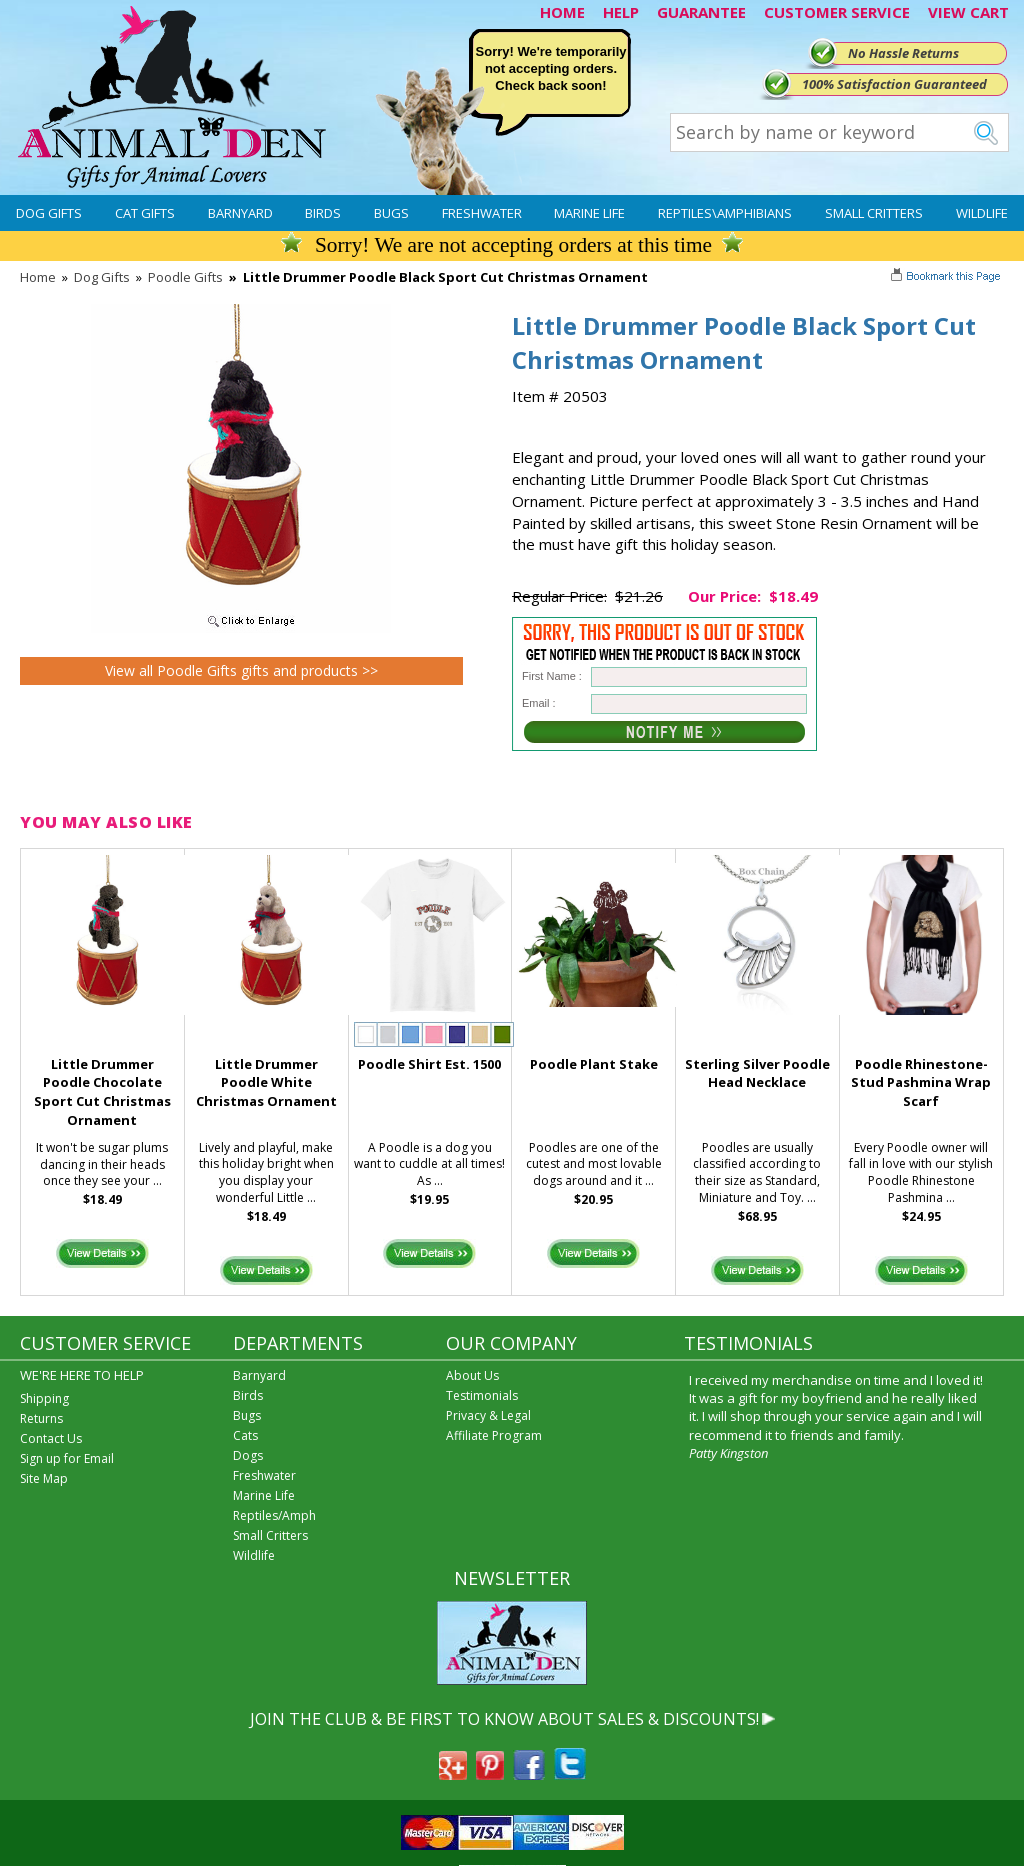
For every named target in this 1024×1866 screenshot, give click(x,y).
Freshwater (482, 213)
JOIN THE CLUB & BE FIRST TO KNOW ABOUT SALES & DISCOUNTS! (504, 1719)
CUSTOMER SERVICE (837, 12)
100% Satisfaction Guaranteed (894, 84)
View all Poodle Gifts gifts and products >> (241, 670)
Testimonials (482, 1395)
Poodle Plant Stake (594, 1064)
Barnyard (240, 213)
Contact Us (51, 1438)
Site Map (44, 1478)
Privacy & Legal (488, 1415)
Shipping (44, 1398)
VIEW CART (968, 12)
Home (38, 277)
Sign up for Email (67, 1458)
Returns (41, 1418)
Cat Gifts (145, 213)
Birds (323, 213)
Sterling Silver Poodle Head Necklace (757, 1073)
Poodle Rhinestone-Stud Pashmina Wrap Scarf (921, 1083)
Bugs (391, 213)
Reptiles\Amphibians (725, 213)
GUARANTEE (701, 12)
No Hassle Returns (903, 53)
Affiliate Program (494, 1435)
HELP (621, 12)
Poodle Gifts (185, 277)
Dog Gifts (49, 213)
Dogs (248, 1455)
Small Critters (874, 213)
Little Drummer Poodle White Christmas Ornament (266, 1083)
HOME (562, 12)
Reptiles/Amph (274, 1515)
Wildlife (982, 213)
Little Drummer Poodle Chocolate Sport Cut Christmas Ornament (102, 1092)
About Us (472, 1375)
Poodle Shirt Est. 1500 (429, 1064)
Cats (245, 1435)
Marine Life (589, 213)
